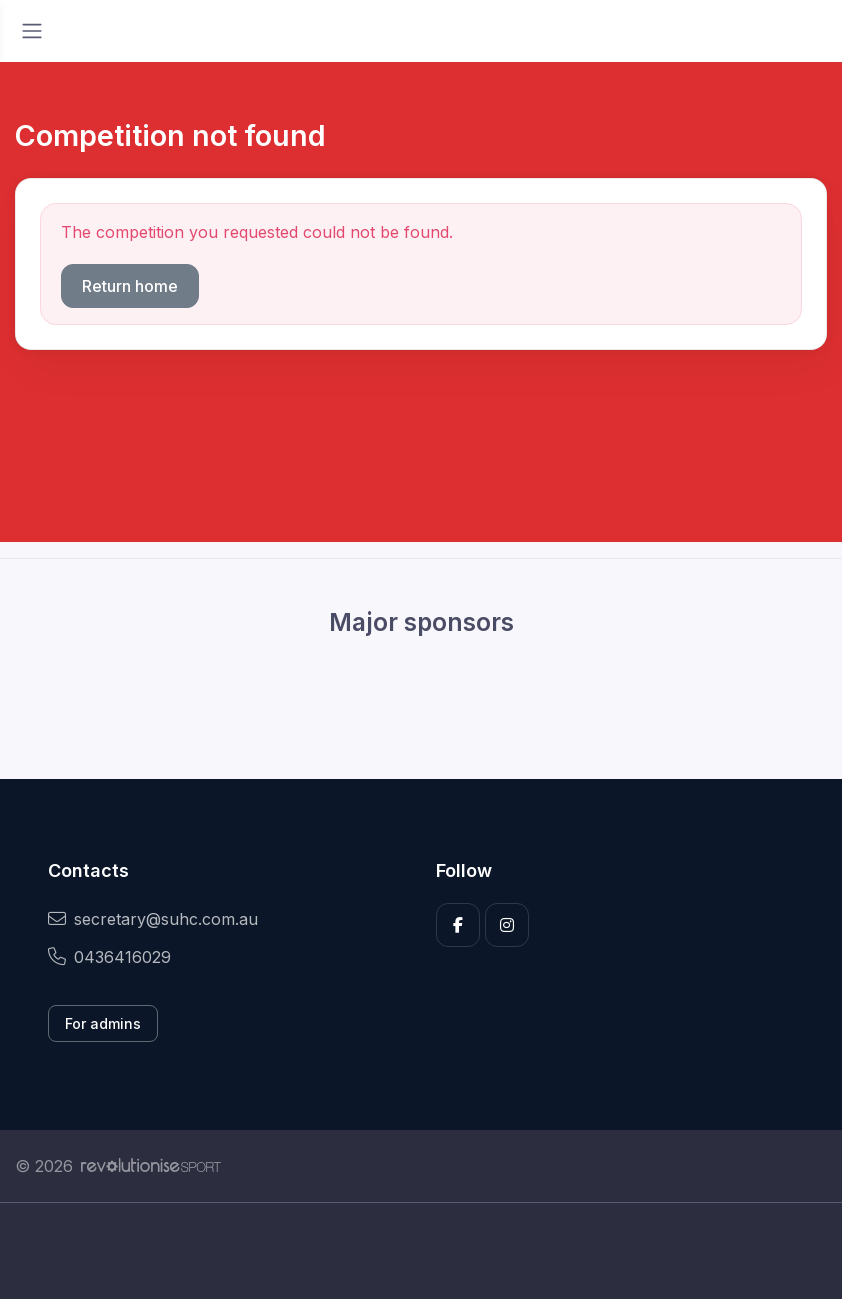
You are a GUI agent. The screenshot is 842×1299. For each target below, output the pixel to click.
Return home (130, 286)
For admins (103, 1023)
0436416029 (109, 957)
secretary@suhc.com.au (153, 919)
